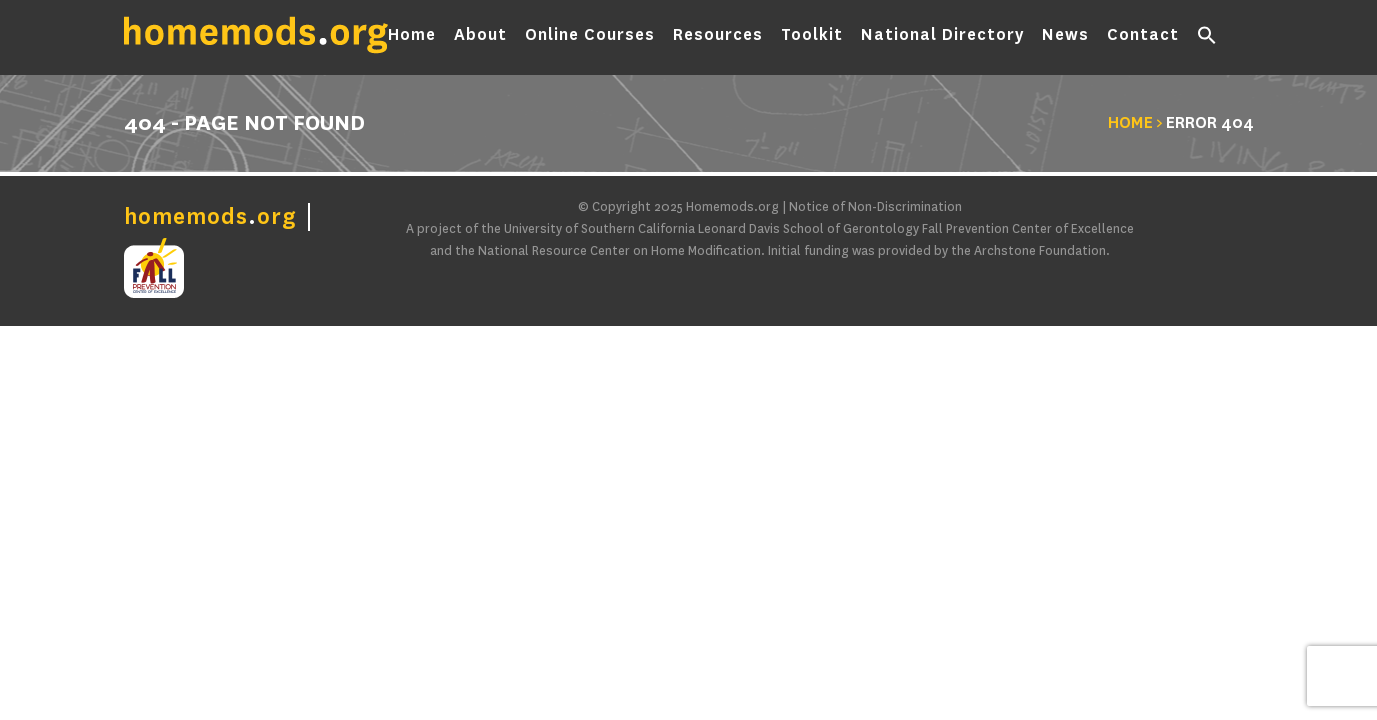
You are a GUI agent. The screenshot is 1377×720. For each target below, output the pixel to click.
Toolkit (812, 38)
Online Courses (590, 38)
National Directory (942, 38)
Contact (1143, 38)
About (480, 38)
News (1065, 38)
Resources (718, 38)
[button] (1207, 40)
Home (412, 38)
